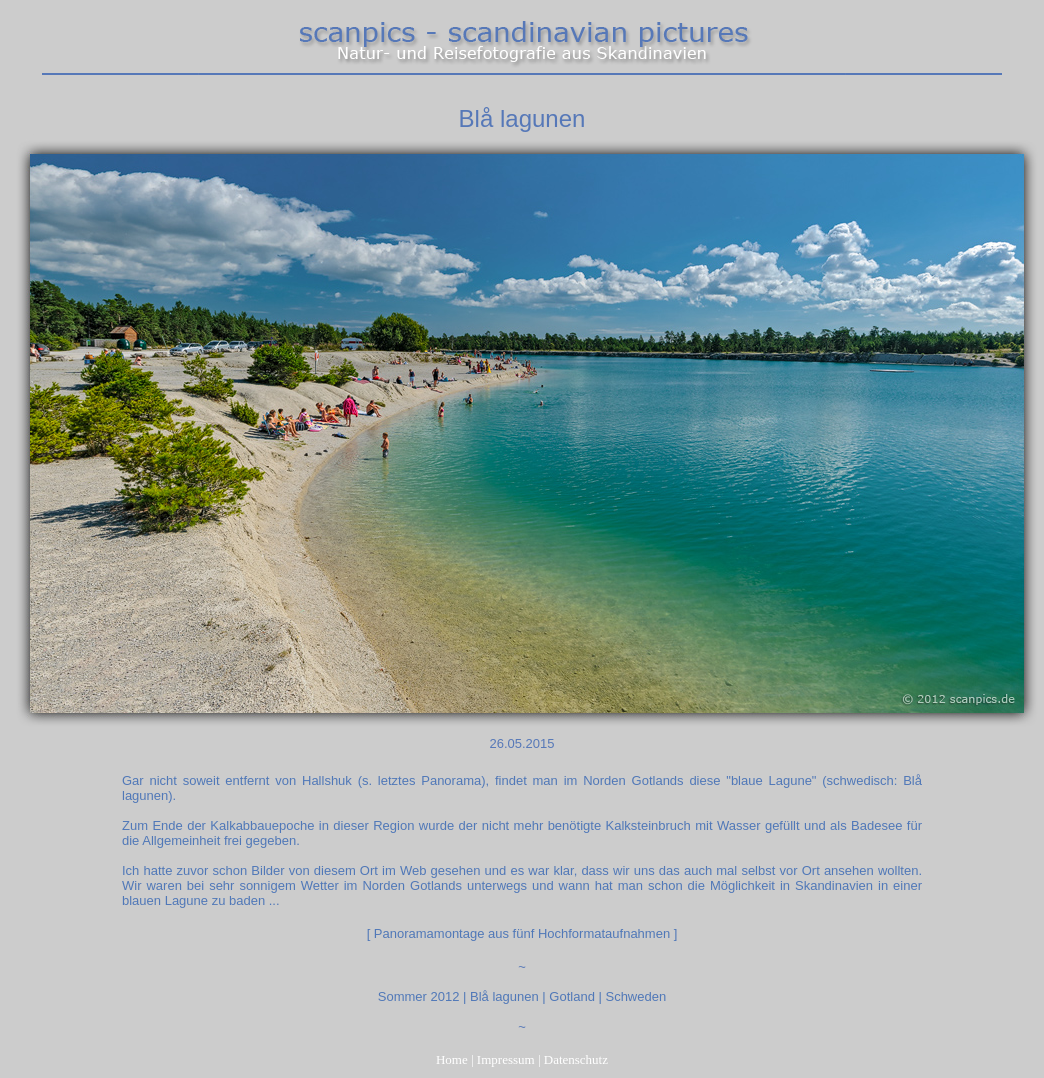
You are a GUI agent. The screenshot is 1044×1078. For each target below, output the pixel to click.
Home (452, 1059)
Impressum (506, 1059)
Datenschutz (576, 1059)
